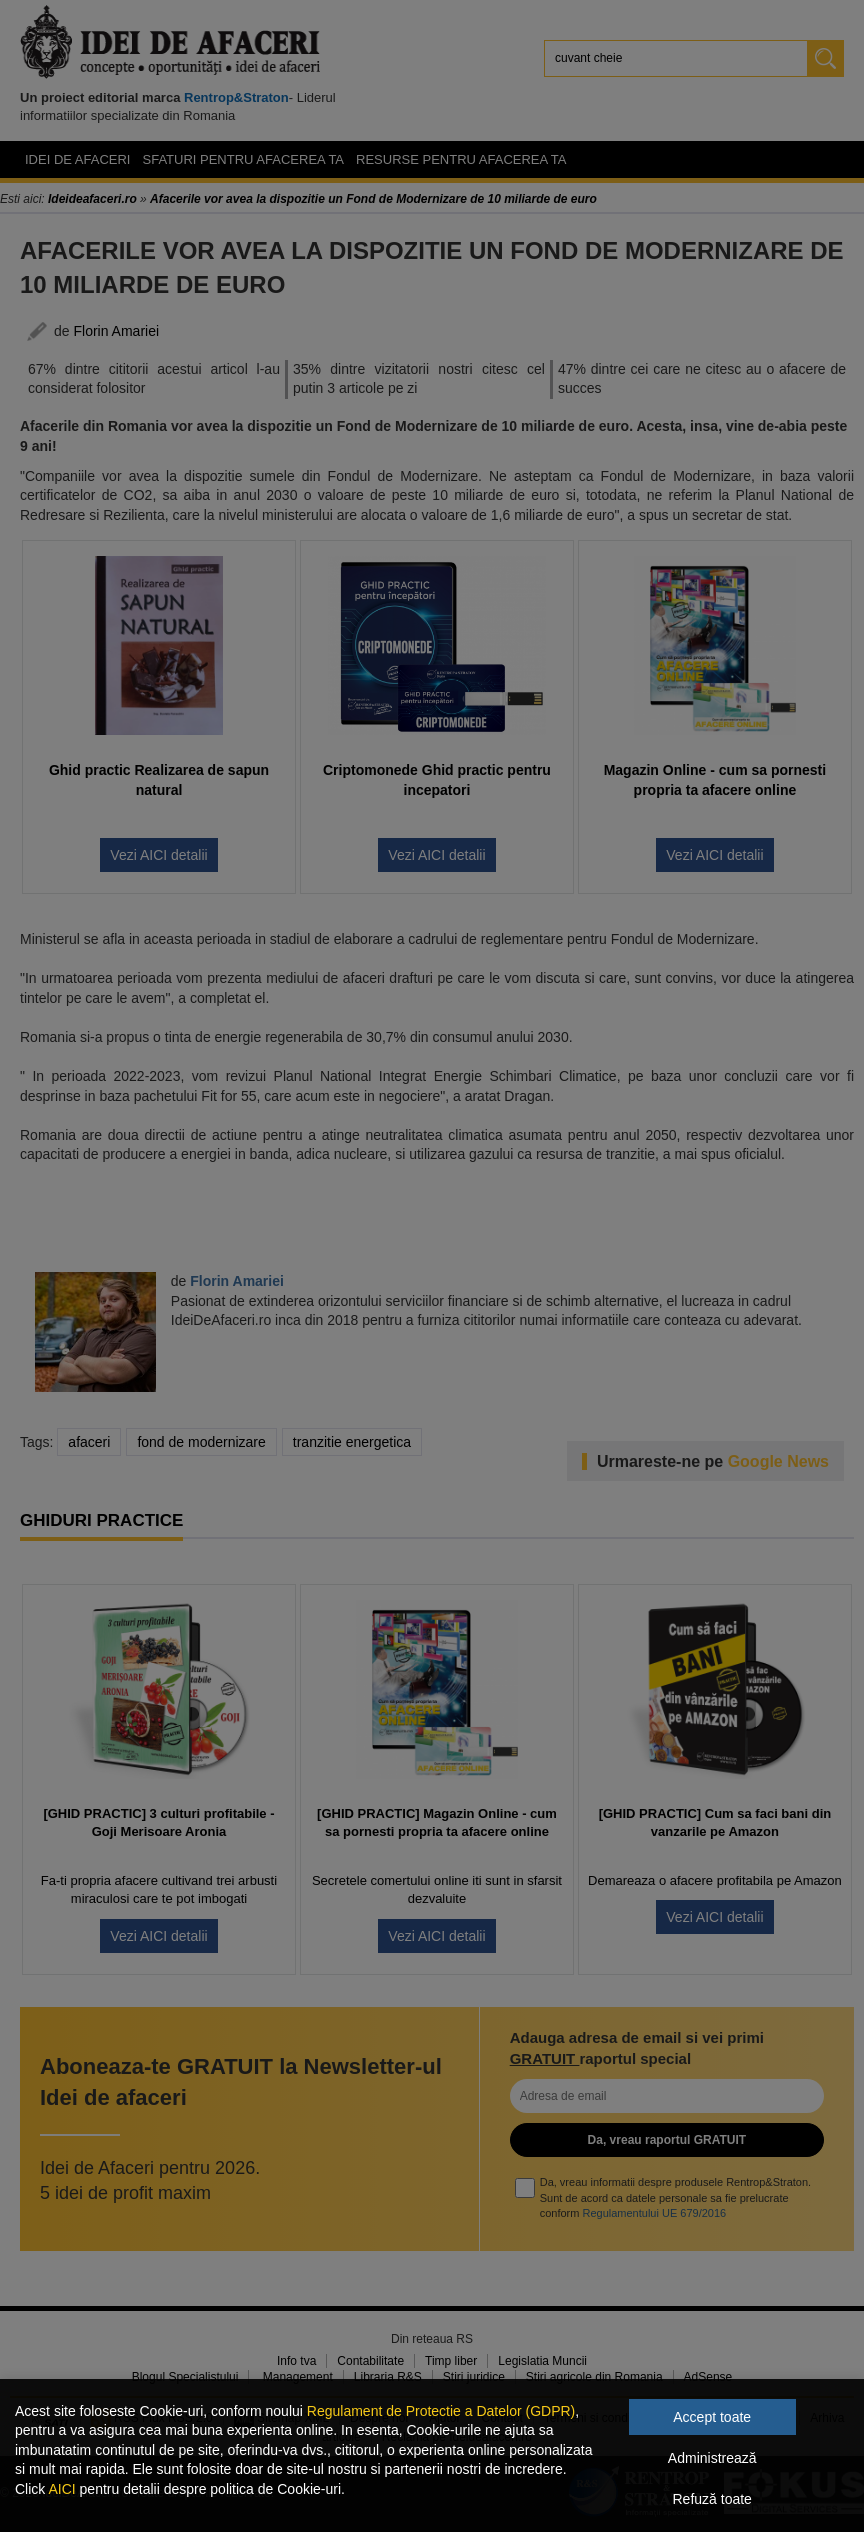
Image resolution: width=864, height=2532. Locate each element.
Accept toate (712, 2417)
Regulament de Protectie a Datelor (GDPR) (441, 2411)
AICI (61, 2489)
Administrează (712, 2458)
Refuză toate (712, 2499)
